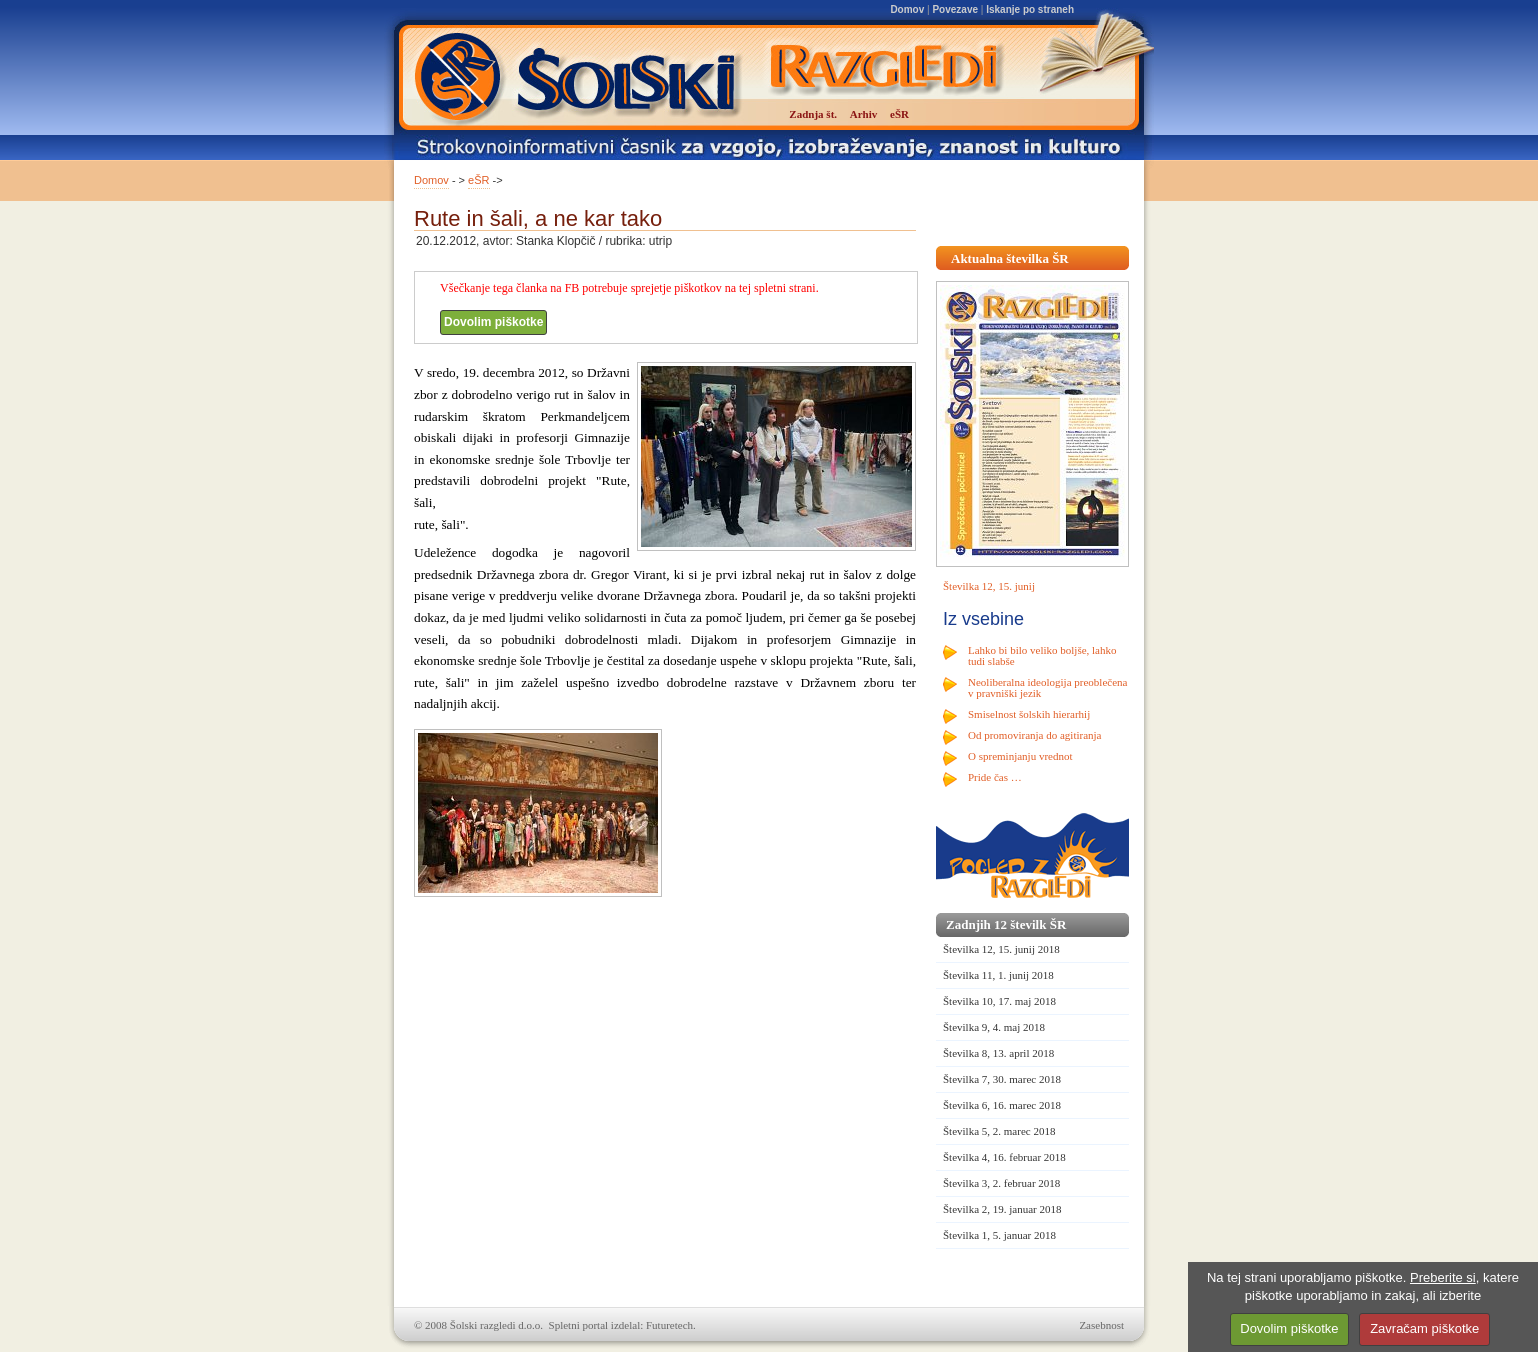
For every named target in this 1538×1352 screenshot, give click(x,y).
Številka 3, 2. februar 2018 (1001, 1183)
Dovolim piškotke (493, 322)
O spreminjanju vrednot (1020, 756)
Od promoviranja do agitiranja (1035, 735)
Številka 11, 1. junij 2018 (998, 975)
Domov (907, 9)
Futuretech (669, 1325)
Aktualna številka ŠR (1010, 258)
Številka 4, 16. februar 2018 (1004, 1157)
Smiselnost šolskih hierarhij (1029, 714)
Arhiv (864, 114)
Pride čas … (995, 777)
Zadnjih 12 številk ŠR (1006, 924)
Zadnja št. (813, 114)
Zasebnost (1101, 1325)
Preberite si (1443, 1277)
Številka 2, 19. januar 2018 (1002, 1209)
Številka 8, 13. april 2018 (998, 1053)
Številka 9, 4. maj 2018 (994, 1027)
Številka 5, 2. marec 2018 (999, 1131)
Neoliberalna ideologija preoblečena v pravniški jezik (1047, 687)
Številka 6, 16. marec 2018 (1002, 1105)
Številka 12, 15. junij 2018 (1001, 949)
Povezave (955, 9)
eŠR (478, 180)
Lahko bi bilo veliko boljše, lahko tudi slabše (1042, 655)
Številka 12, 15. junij (989, 586)
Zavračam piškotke (1424, 1328)
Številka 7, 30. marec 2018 (1002, 1079)
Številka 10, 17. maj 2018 (999, 1001)
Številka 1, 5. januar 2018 (999, 1235)
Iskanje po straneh (1030, 9)
